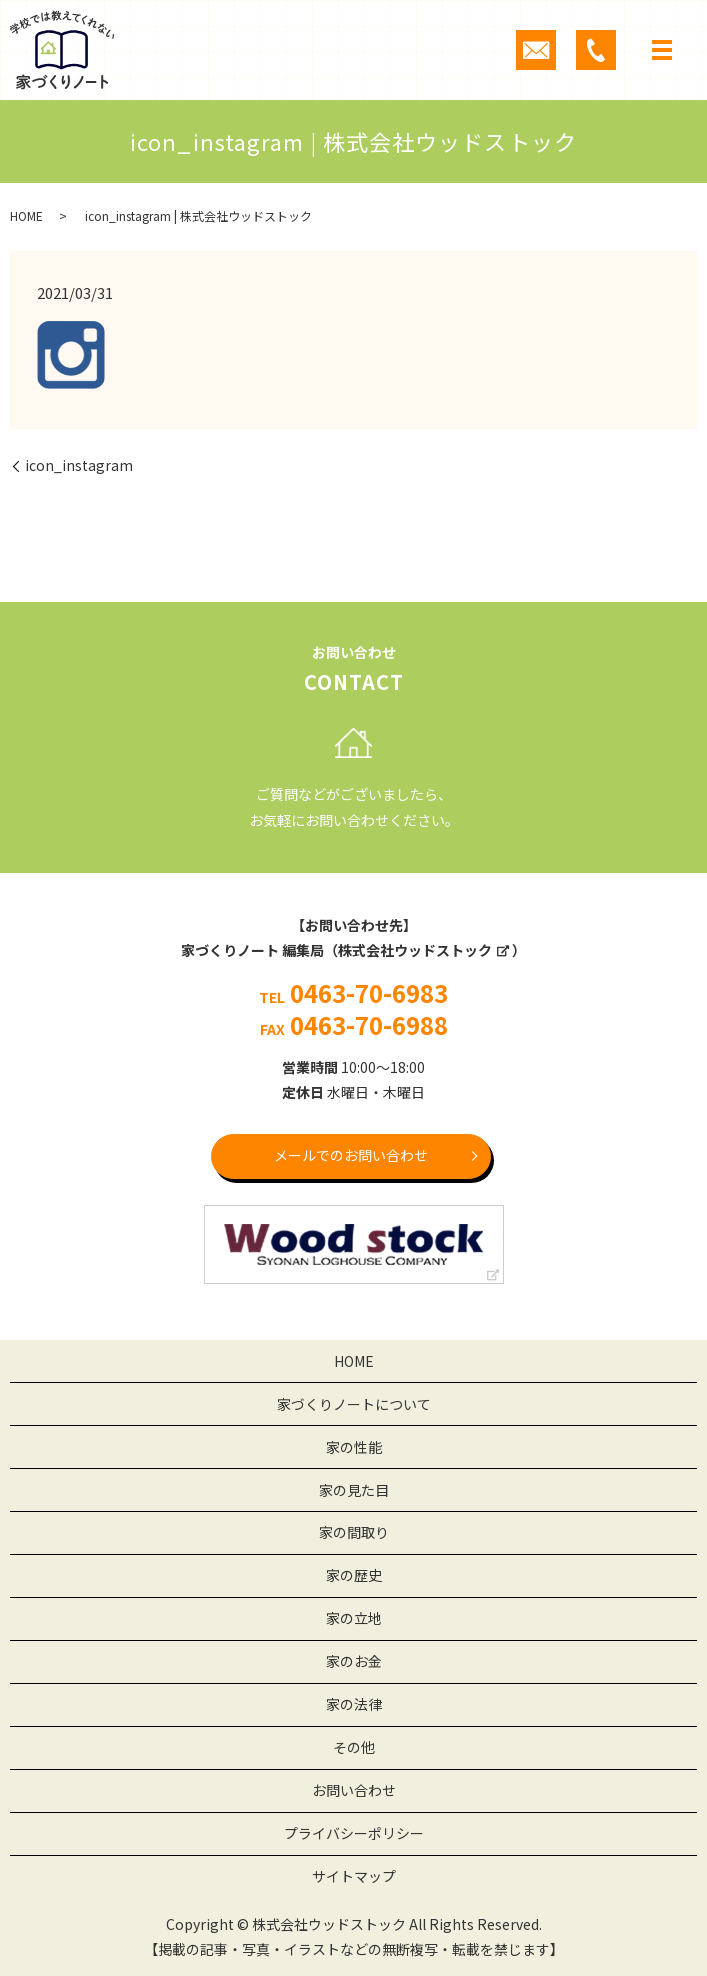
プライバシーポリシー (354, 1833)
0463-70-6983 (369, 992)
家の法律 (354, 1704)
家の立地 (354, 1618)
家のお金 (354, 1661)
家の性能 (354, 1447)
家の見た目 (354, 1490)
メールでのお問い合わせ (351, 1155)
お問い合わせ (354, 1790)
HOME (26, 215)
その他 (354, 1747)
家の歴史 (354, 1575)
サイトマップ (354, 1876)
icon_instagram (79, 465)
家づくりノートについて (354, 1404)
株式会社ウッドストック (415, 950)
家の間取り (354, 1532)
